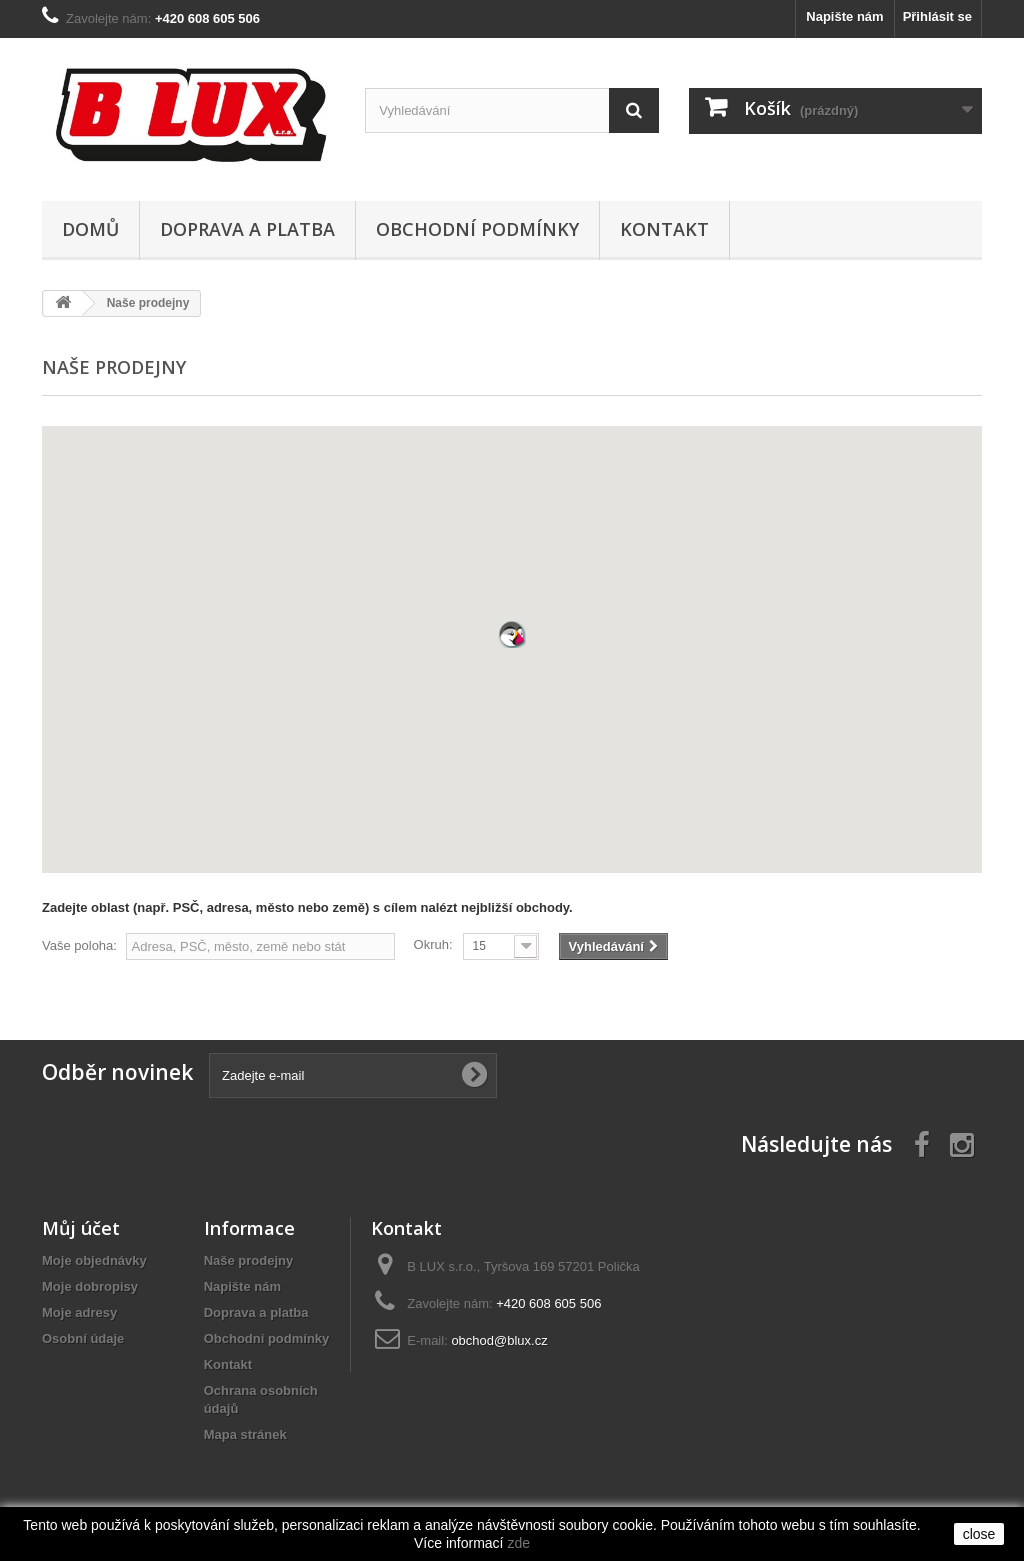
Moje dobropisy (90, 1286)
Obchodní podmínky (477, 229)
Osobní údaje (83, 1338)
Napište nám (844, 16)
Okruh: (433, 944)
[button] (512, 634)
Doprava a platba (247, 229)
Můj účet (81, 1228)
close (979, 1534)
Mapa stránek (245, 1434)
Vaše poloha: (79, 945)
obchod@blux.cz (499, 1340)
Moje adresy (79, 1312)
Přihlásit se (937, 16)
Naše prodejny (249, 1260)
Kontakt (664, 229)
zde (518, 1543)
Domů (90, 229)
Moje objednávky (94, 1260)
